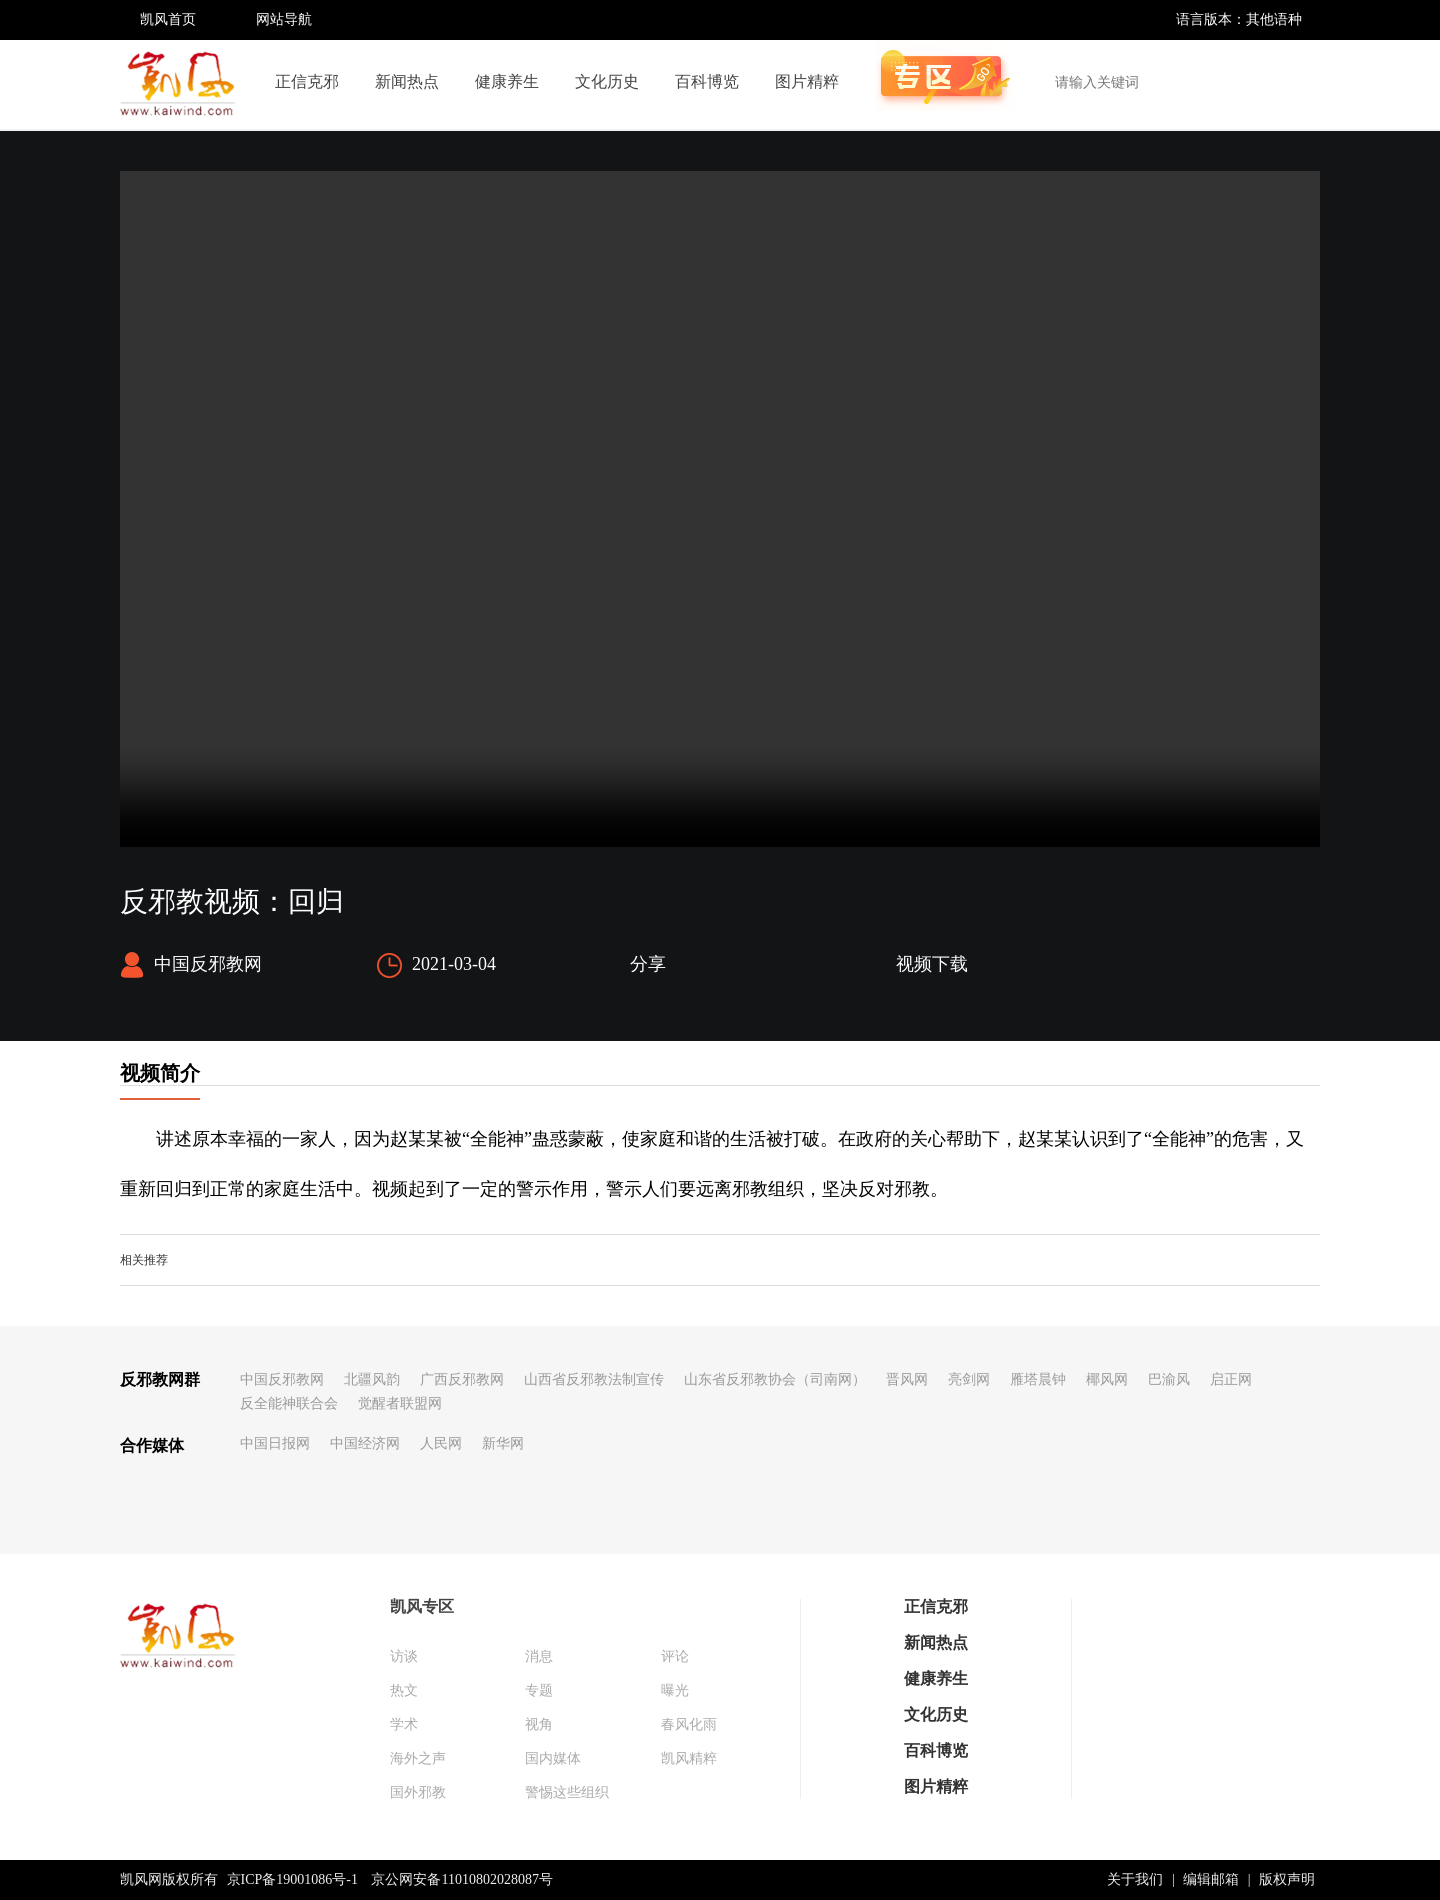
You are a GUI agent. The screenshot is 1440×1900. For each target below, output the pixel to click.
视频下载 (932, 964)
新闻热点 (407, 81)
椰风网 (1107, 1379)
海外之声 (418, 1758)
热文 (404, 1690)
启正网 (1231, 1379)
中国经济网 (365, 1443)
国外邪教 (418, 1792)
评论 (675, 1656)
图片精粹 (807, 81)
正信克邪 (307, 81)
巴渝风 (1169, 1379)
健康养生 (507, 81)
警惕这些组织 (567, 1792)
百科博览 (707, 81)
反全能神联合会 (289, 1403)
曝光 (675, 1690)
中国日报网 (275, 1443)
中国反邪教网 (282, 1379)
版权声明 (1287, 1879)
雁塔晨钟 (1038, 1379)
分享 (648, 964)
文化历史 (607, 81)
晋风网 (907, 1379)
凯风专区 (422, 1606)
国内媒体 (553, 1758)
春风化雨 (689, 1724)
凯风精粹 (689, 1758)
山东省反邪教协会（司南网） (775, 1379)
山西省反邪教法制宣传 (594, 1379)
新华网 (503, 1443)
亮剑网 (969, 1379)
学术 (404, 1724)
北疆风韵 (372, 1379)
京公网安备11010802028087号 (461, 1879)
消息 (539, 1656)
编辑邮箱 (1211, 1879)
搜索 (1294, 82)
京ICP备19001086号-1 (292, 1879)
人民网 (441, 1443)
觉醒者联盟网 (400, 1403)
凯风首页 (168, 19)
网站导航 (284, 19)
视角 (539, 1724)
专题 (539, 1690)
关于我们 (1135, 1879)
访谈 (404, 1656)
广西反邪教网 (462, 1379)
